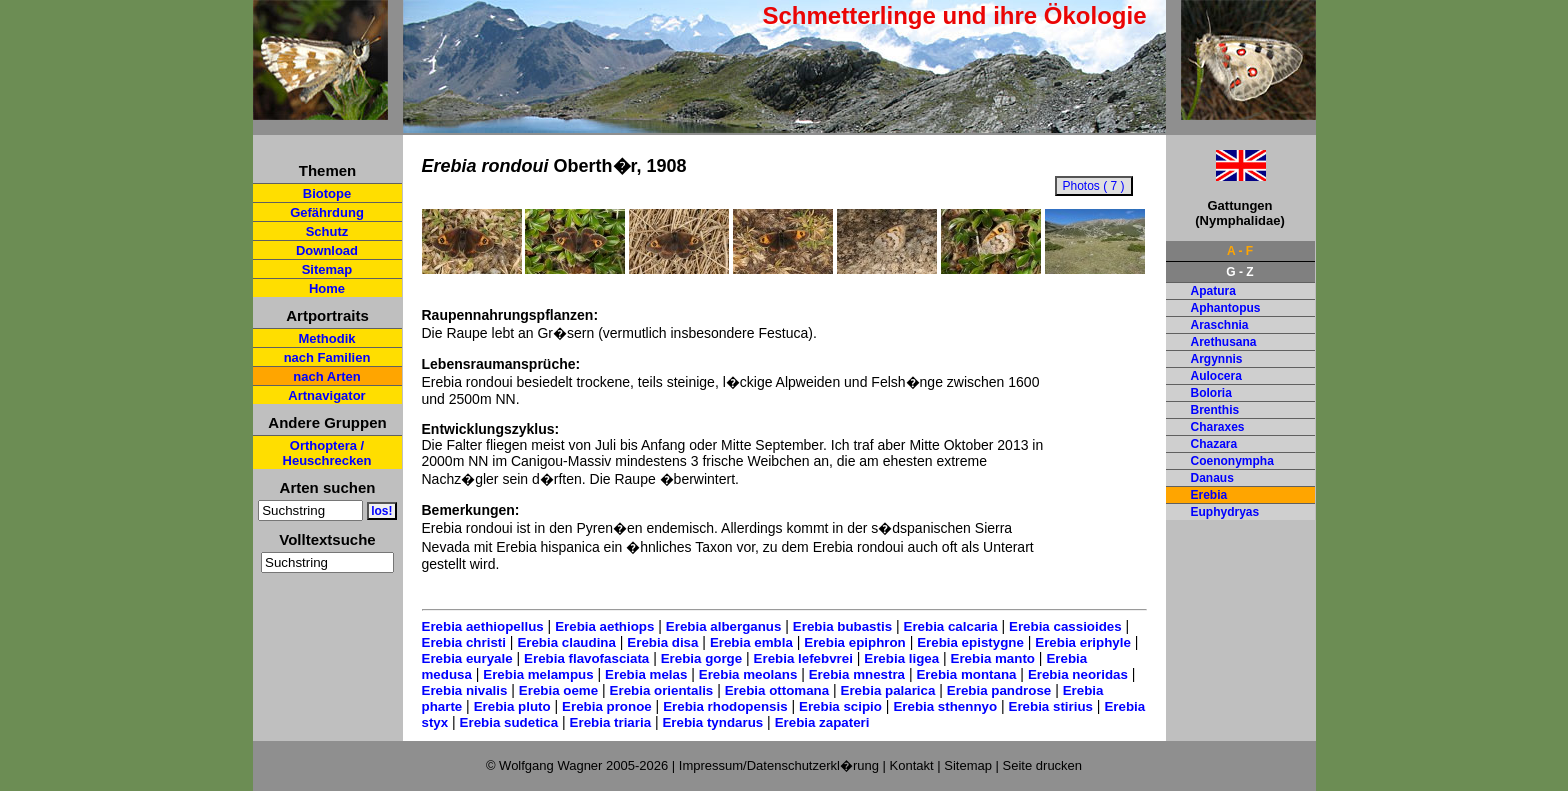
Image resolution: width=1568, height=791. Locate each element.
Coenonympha (1232, 461)
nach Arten (326, 376)
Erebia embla (751, 642)
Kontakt (912, 765)
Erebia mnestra (857, 674)
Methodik (326, 338)
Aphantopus (1226, 308)
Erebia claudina (566, 642)
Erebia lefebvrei (803, 658)
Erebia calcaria (951, 626)
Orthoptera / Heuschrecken (327, 453)
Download (327, 250)
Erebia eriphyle (1083, 642)
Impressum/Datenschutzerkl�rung (779, 765)
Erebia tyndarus (712, 722)
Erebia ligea (901, 658)
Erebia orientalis (662, 690)
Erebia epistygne (970, 642)
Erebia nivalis (465, 690)
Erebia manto (993, 658)
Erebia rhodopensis (725, 706)
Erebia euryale (467, 658)
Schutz (327, 231)
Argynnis (1217, 359)
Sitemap (327, 269)
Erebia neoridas (1078, 674)
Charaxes (1218, 427)
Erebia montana (966, 674)
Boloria (1211, 393)
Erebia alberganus (724, 626)
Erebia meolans (748, 674)
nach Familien (327, 357)
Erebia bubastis (842, 626)
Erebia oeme (558, 690)
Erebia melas (646, 674)
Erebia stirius (1051, 706)
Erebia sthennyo (945, 706)
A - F (1240, 251)
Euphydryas (1225, 512)
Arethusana (1224, 342)
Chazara (1214, 444)
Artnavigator (326, 395)
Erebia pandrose (999, 690)
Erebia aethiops (604, 626)
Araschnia (1220, 325)
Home (327, 288)
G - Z (1239, 272)
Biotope (327, 193)
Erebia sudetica (509, 722)
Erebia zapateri (822, 722)
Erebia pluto (512, 706)
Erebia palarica (888, 690)
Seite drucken (1043, 765)
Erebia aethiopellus (483, 626)
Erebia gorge (701, 658)
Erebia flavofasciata (586, 658)
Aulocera (1216, 376)
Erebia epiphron (854, 642)
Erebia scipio (840, 706)
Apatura (1213, 291)
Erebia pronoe (607, 706)
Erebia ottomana (777, 690)
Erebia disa (662, 642)
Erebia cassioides (1065, 626)
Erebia (1209, 495)
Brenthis (1215, 410)
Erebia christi (464, 642)
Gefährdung (327, 212)
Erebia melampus (538, 674)
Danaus (1212, 478)
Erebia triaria (611, 722)
